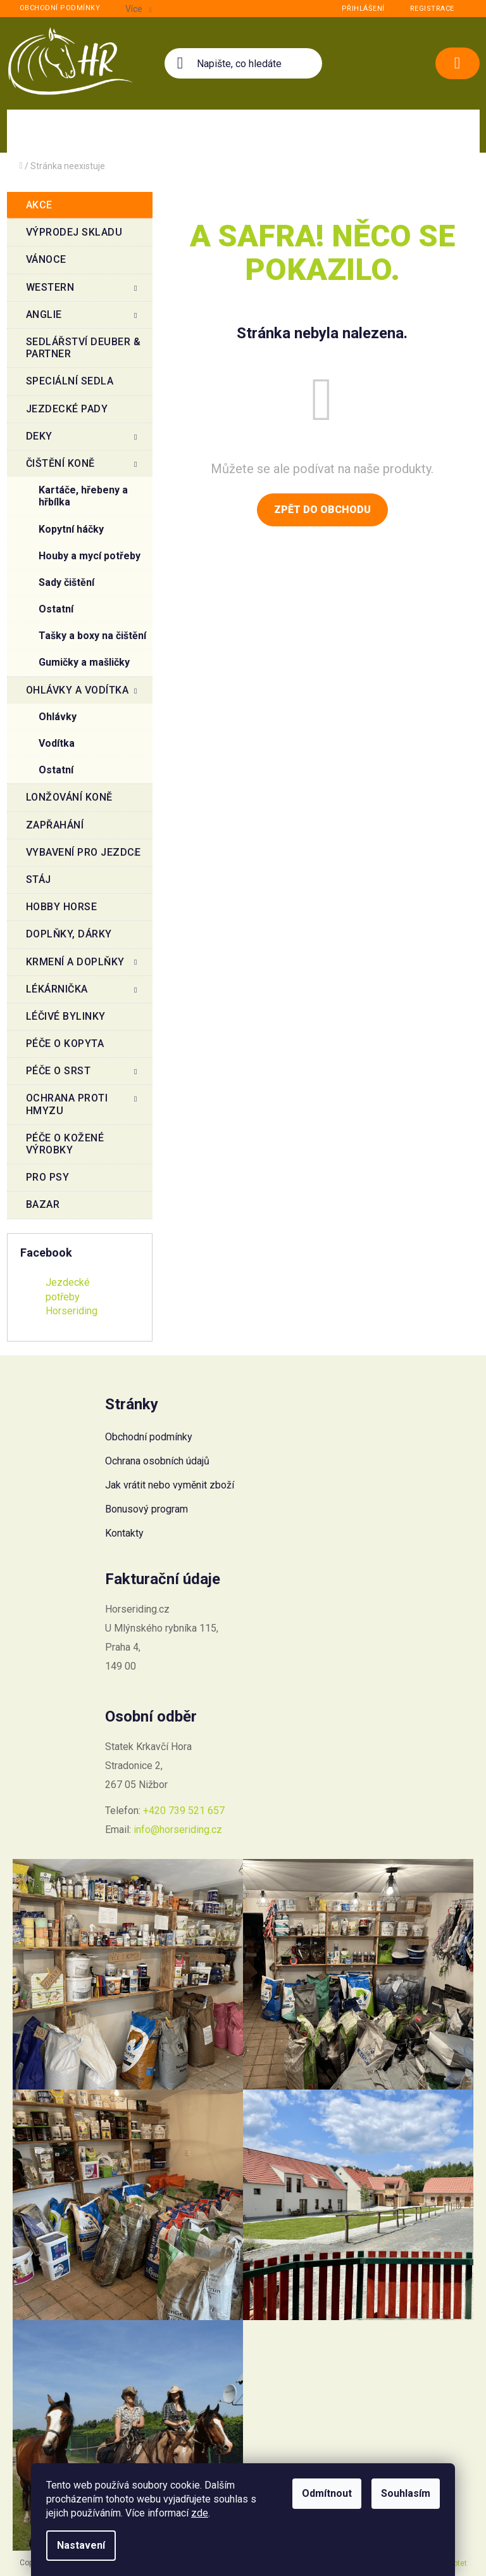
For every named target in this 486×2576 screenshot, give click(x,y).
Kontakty (124, 1533)
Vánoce (48, 259)
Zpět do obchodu (322, 510)
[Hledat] (243, 63)
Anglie (83, 317)
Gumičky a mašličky (84, 662)
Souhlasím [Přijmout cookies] (405, 2493)
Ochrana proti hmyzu (83, 1104)
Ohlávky (58, 717)
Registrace (432, 8)
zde (199, 2513)
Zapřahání (56, 825)
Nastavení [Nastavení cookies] (81, 2545)
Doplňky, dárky (70, 934)
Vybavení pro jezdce (83, 855)
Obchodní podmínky (60, 8)
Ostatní (56, 609)
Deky (83, 439)
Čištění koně (83, 466)
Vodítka (57, 743)
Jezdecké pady (68, 409)
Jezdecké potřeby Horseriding (71, 1296)
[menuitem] (79, 131)
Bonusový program (146, 1509)
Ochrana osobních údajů (157, 1461)
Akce (41, 205)
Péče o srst (83, 1074)
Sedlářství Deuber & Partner (83, 348)
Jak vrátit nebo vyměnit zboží (169, 1485)
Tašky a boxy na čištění (92, 636)
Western (83, 290)
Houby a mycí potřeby (89, 556)
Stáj (40, 879)
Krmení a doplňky (83, 965)
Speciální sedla (71, 381)
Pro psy (49, 1177)
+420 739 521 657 (184, 1811)
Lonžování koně (71, 797)
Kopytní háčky (71, 529)
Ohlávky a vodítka (83, 693)
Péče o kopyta (66, 1043)
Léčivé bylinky (67, 1016)
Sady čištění (66, 582)
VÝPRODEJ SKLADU (75, 232)
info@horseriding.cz (178, 1830)
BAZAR (44, 1204)
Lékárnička (83, 992)
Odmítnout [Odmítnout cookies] (327, 2493)
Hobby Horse (63, 907)
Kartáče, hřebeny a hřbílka (83, 496)
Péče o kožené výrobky (65, 1144)
